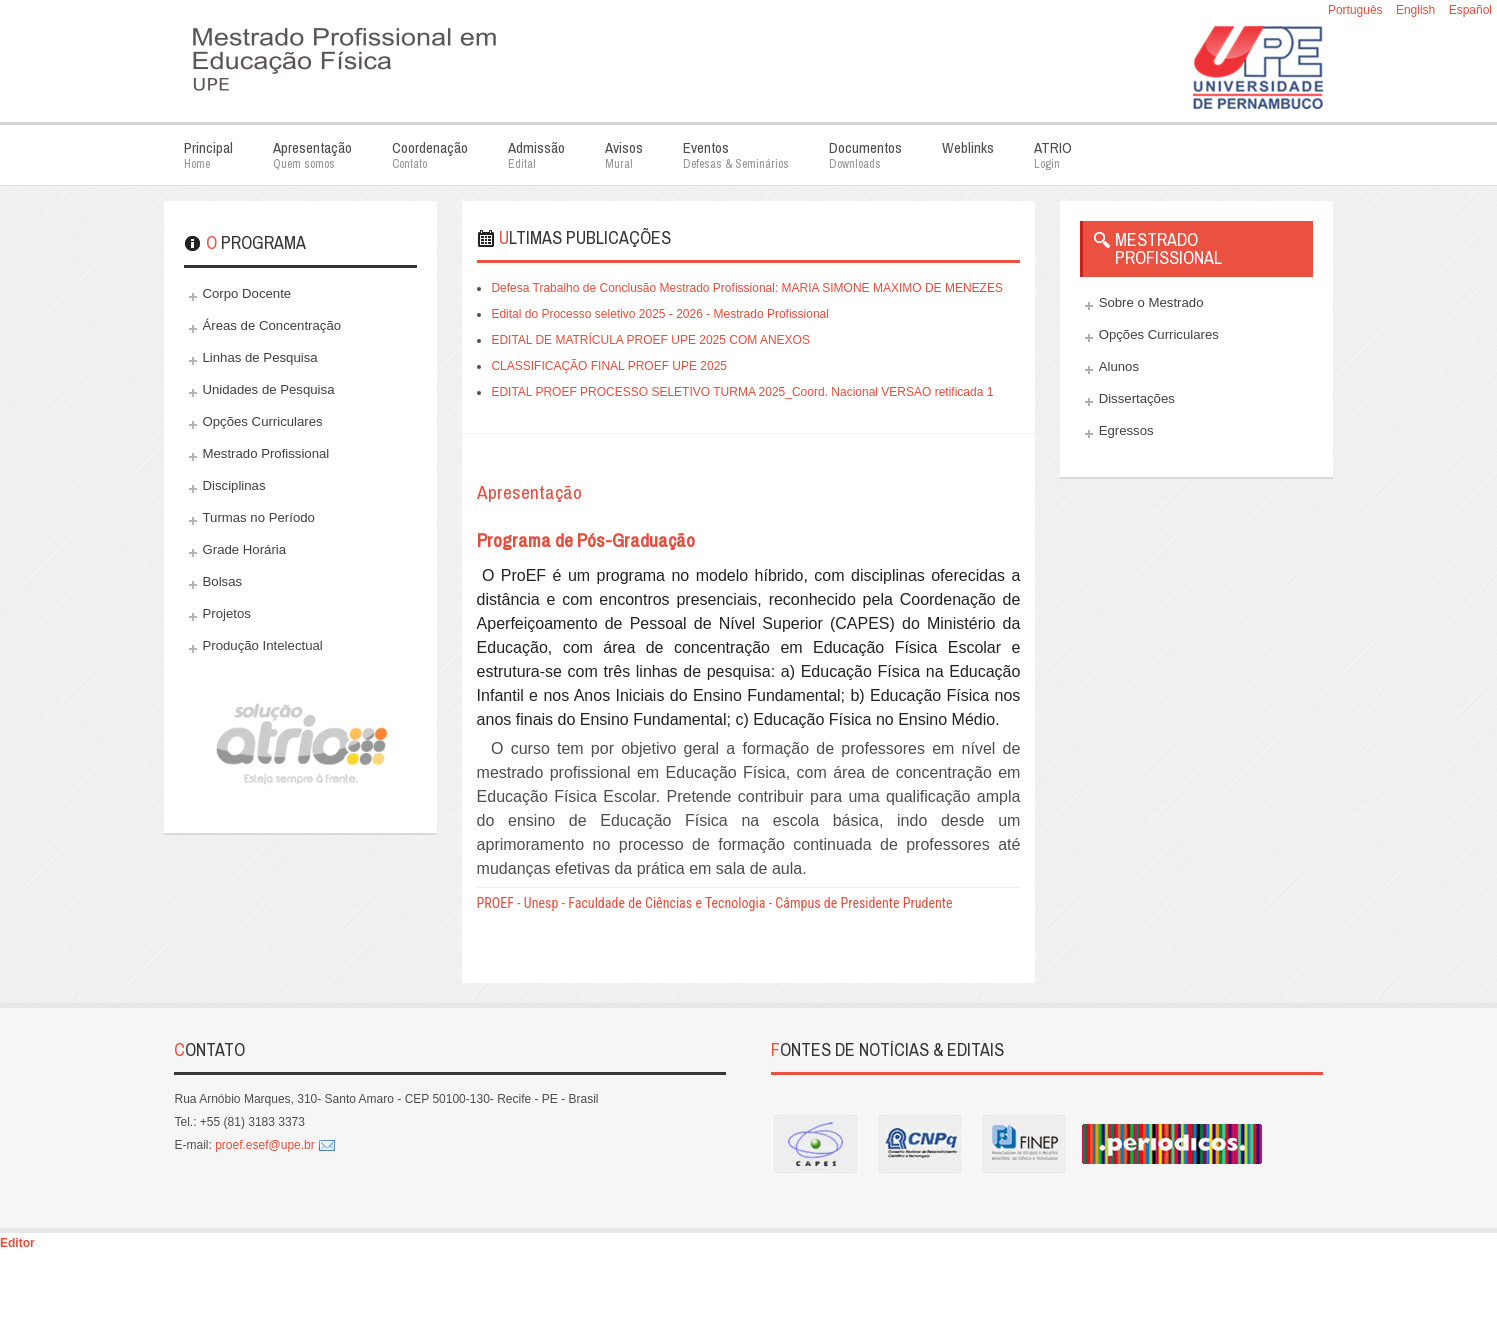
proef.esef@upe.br (265, 1145)
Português (1357, 10)
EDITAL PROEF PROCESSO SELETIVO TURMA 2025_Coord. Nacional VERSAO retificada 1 (742, 392)
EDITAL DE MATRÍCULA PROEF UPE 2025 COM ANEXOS (650, 340)
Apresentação (529, 492)
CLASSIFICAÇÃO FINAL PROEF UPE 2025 (609, 366)
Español (1470, 10)
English (1417, 10)
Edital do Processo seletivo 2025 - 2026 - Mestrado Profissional (660, 314)
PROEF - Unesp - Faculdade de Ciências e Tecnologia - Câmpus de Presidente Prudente (715, 903)
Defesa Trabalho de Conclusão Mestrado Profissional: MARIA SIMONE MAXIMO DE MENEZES (747, 288)
